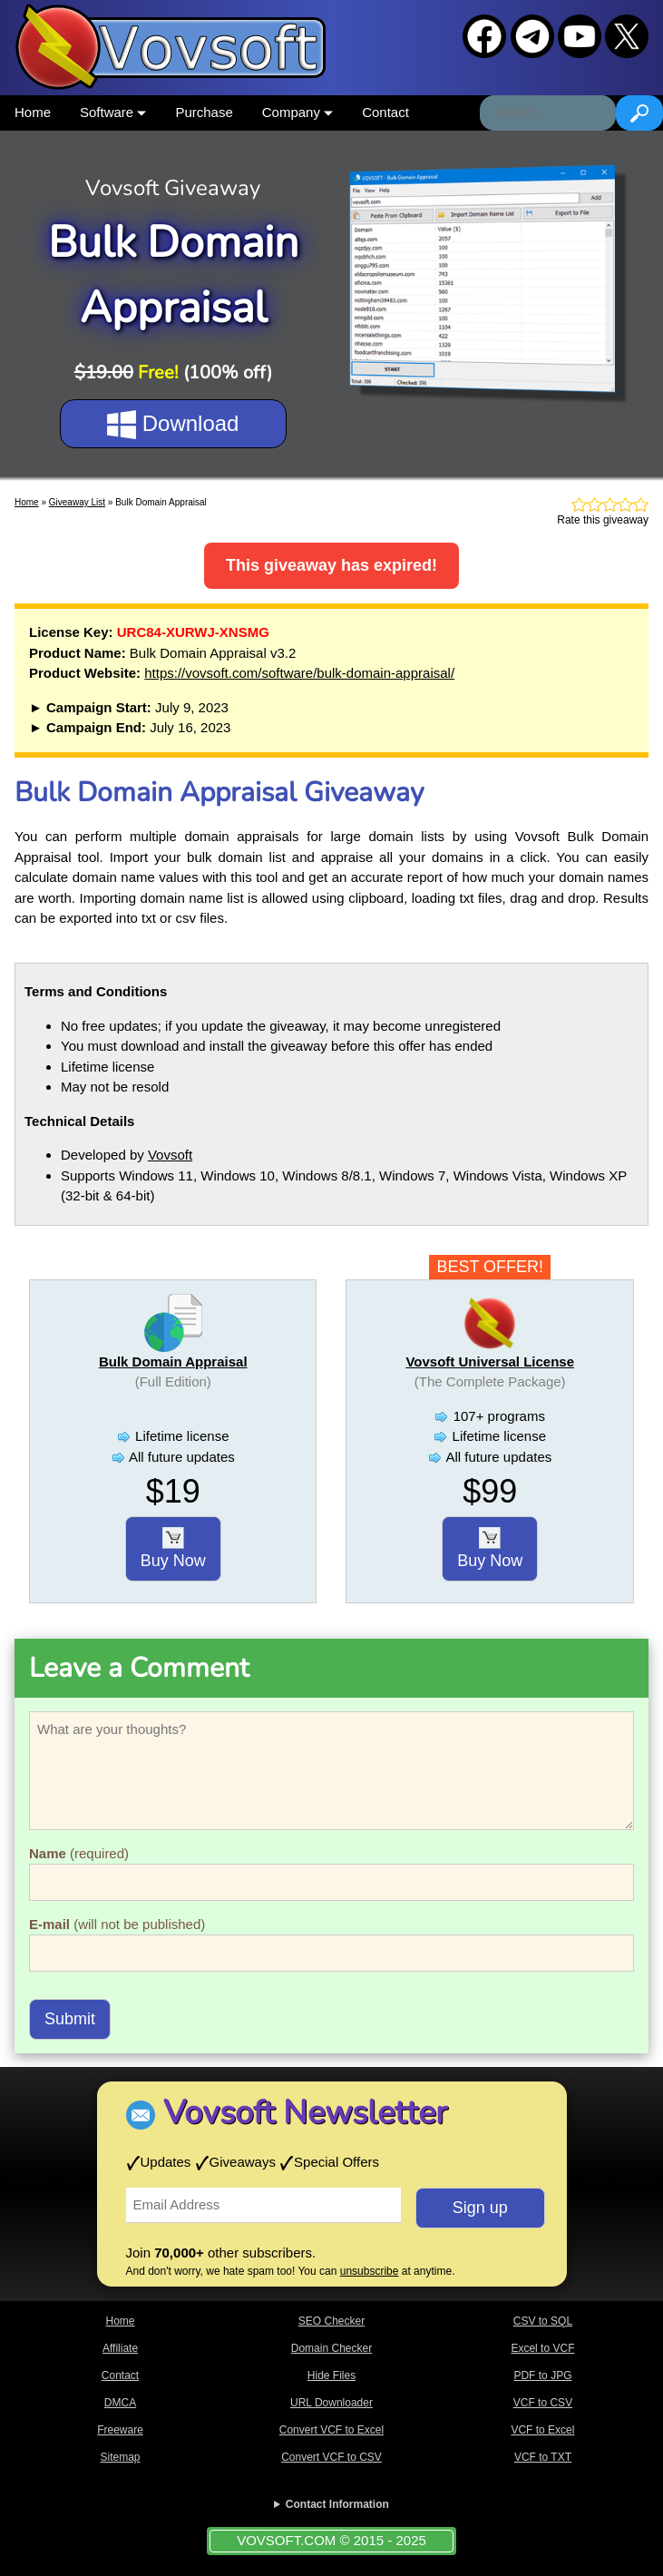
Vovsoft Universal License (489, 1361)
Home (33, 112)
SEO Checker (331, 2321)
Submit (69, 2019)
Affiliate (120, 2348)
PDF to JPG (542, 2375)
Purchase (203, 112)
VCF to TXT (542, 2457)
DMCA (120, 2402)
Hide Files (331, 2375)
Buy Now (173, 1549)
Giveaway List (77, 502)
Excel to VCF (542, 2348)
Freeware (120, 2430)
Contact (385, 112)
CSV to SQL (542, 2321)
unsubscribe (369, 2271)
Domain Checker (331, 2348)
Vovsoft (170, 1154)
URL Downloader (331, 2402)
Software (113, 112)
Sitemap (120, 2457)
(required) (79, 1853)
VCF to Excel (542, 2430)
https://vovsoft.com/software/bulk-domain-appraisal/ (299, 673)
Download (173, 424)
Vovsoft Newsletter (305, 2113)
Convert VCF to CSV (331, 2457)
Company (297, 112)
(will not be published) (117, 1924)
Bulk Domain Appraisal (173, 1361)
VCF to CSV (542, 2402)
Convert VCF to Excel (331, 2430)
